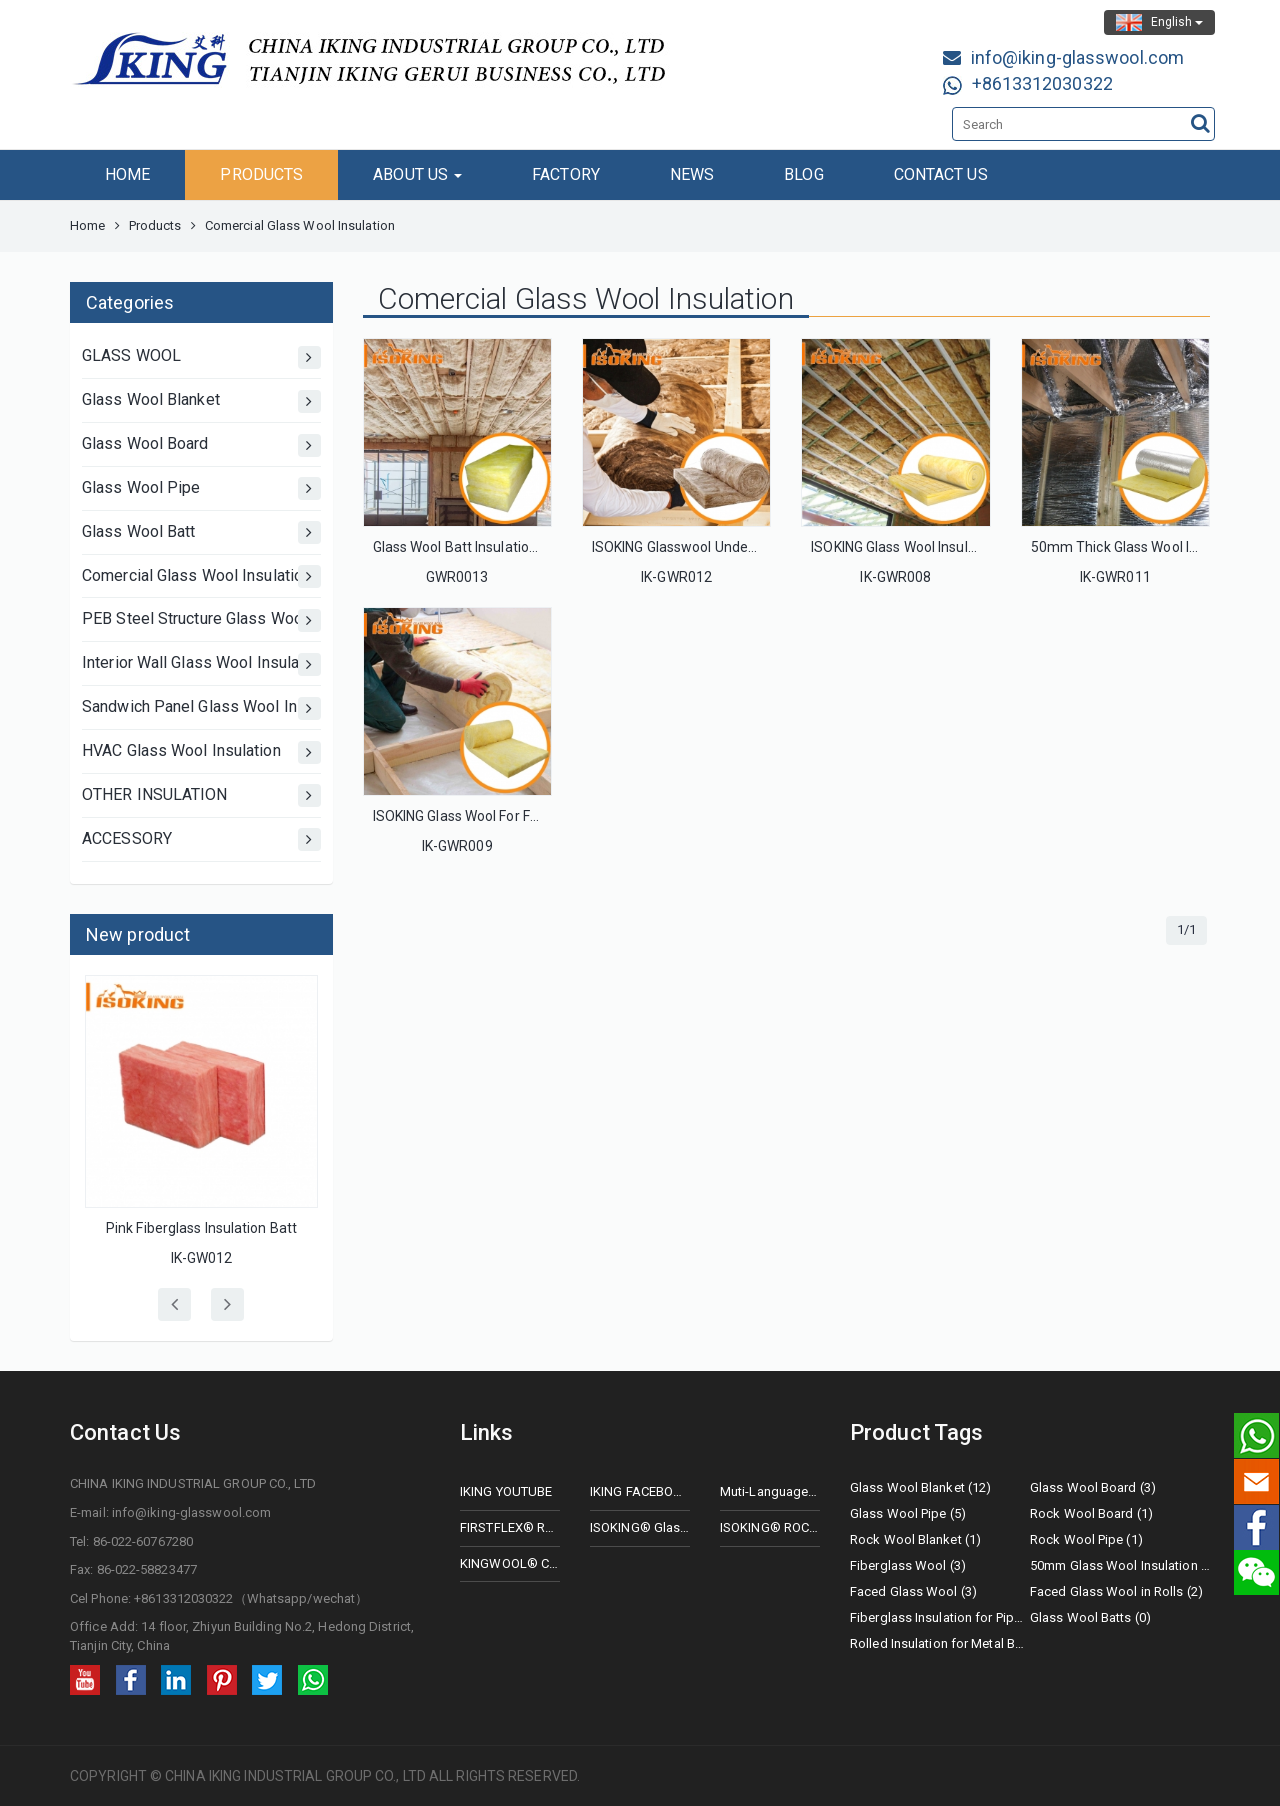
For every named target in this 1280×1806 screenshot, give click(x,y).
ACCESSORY (201, 839)
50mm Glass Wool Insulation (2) (1120, 1565)
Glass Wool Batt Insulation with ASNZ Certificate (526, 547)
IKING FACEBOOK (640, 1491)
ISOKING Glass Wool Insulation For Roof (934, 547)
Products (155, 225)
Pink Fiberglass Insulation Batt (201, 1228)
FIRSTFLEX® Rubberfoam (510, 1527)
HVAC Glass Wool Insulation (201, 752)
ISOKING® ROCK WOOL (770, 1527)
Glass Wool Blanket (201, 401)
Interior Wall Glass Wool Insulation (201, 664)
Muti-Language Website (770, 1491)
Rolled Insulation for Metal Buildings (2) (940, 1643)
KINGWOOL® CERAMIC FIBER (510, 1563)
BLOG (803, 174)
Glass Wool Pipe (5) (908, 1513)
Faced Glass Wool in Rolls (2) (1116, 1591)
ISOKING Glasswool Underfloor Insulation (720, 547)
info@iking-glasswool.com (1077, 57)
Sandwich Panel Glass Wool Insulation (201, 708)
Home (87, 225)
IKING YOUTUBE (506, 1491)
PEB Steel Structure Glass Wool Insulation (201, 620)
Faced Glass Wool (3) (913, 1591)
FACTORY (566, 174)
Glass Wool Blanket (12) (920, 1487)
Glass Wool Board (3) (1093, 1487)
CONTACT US (941, 174)
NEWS (692, 174)
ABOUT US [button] (417, 174)
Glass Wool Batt (201, 532)
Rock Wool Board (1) (1091, 1513)
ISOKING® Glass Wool (640, 1527)
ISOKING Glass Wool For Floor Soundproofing (513, 816)
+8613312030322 (1042, 83)
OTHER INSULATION (201, 795)
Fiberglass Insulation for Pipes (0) (940, 1617)
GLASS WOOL (201, 357)
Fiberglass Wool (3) (908, 1565)
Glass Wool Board (201, 445)
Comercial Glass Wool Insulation (201, 576)
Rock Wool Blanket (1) (915, 1539)
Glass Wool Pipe (201, 488)
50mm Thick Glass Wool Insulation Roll (1153, 547)
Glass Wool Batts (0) (1090, 1617)
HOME (127, 174)
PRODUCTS (261, 174)
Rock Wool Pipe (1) (1086, 1539)
